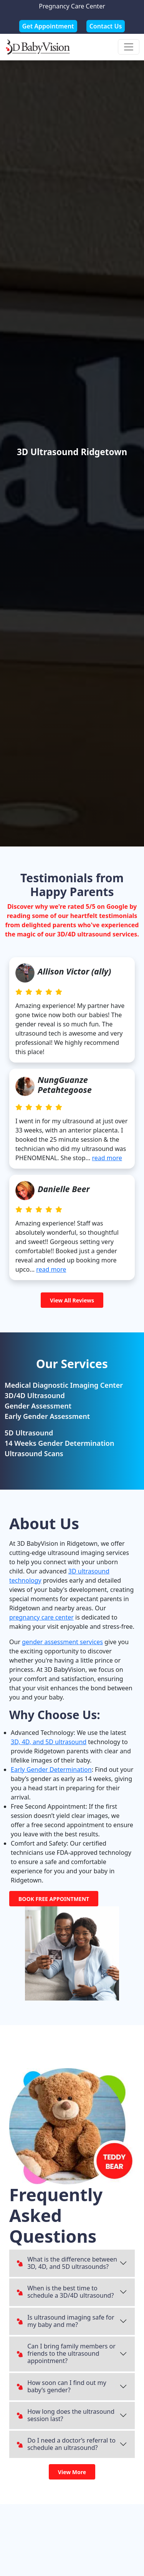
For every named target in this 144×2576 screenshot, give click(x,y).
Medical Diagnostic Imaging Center (64, 1385)
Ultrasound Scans (34, 1453)
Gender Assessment (38, 1405)
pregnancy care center (41, 1617)
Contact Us (105, 26)
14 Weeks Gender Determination (59, 1443)
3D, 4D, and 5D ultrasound (48, 1742)
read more (107, 1158)
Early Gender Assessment (47, 1416)
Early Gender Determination (51, 1769)
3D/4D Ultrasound (35, 1395)
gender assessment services (62, 1642)
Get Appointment (48, 26)
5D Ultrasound (29, 1432)
